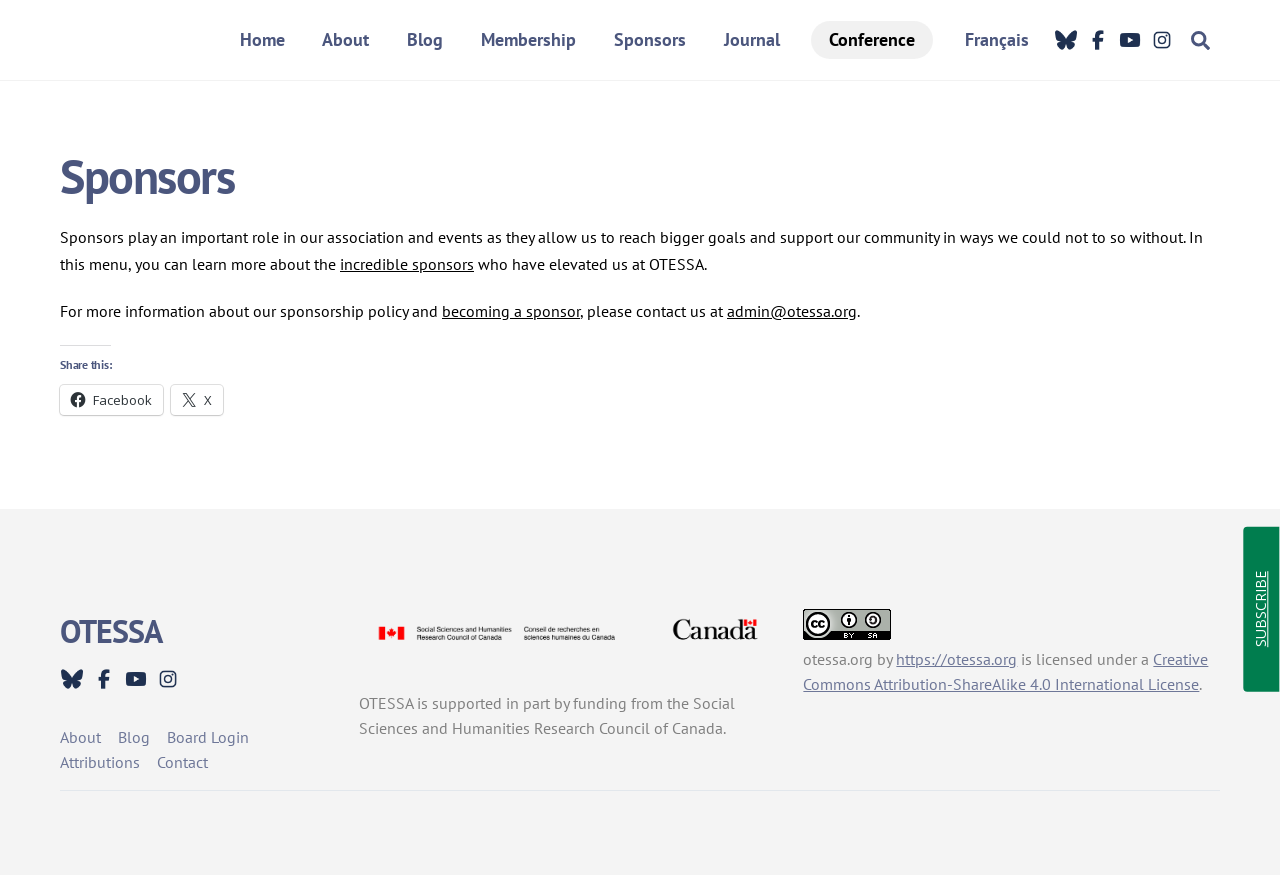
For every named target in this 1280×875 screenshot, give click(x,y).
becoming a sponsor (511, 311)
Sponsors (650, 39)
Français (997, 39)
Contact (182, 762)
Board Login (208, 737)
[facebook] (1098, 40)
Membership (528, 39)
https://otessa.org (956, 659)
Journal (752, 39)
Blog (425, 39)
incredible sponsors (407, 264)
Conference (872, 39)
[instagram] (1162, 40)
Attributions (100, 762)
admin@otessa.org (792, 311)
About (345, 39)
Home (262, 39)
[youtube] (1130, 40)
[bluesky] (1066, 40)
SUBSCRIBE (1260, 610)
